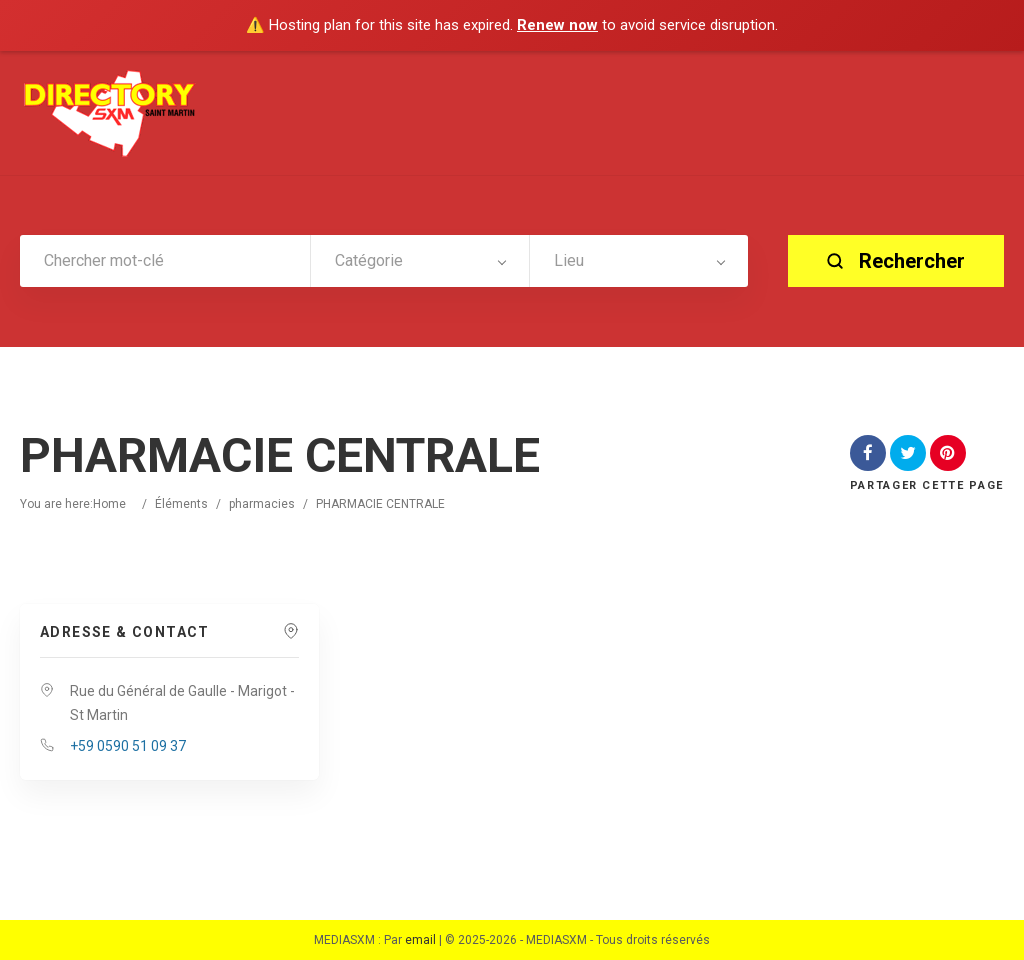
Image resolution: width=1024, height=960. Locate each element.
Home (109, 504)
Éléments (181, 504)
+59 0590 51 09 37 (128, 746)
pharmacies (262, 504)
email (420, 940)
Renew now (557, 25)
